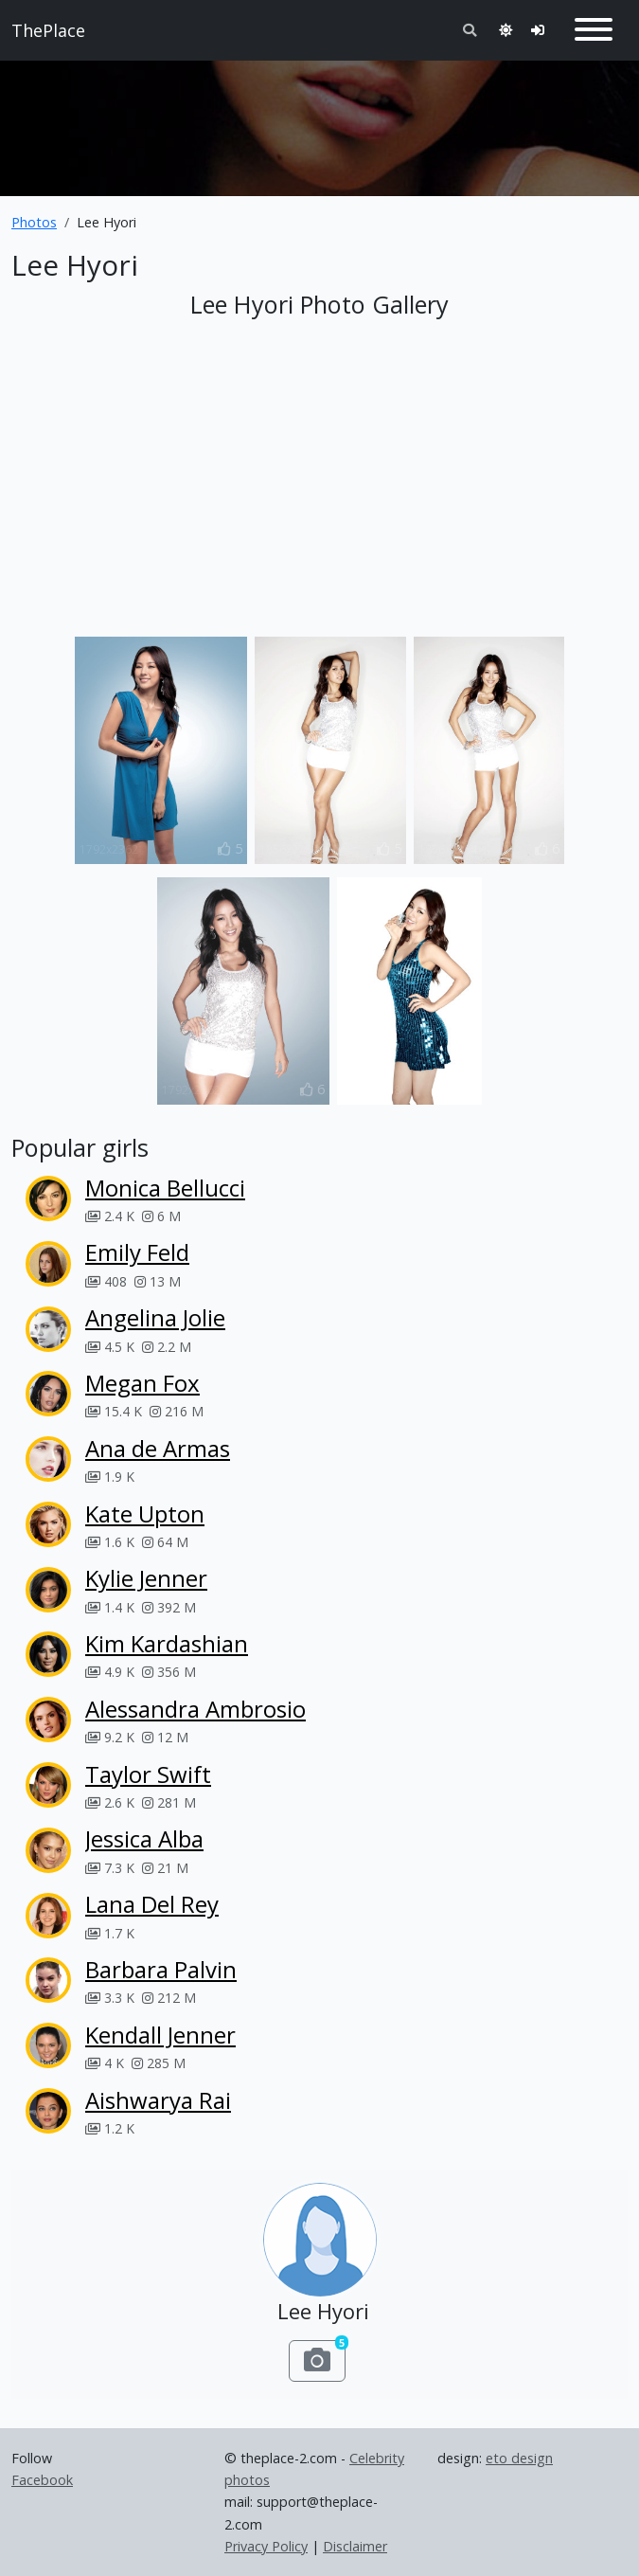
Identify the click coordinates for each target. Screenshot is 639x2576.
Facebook (42, 2480)
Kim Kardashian (166, 1643)
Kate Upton (144, 1513)
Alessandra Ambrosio (195, 1708)
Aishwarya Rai (158, 2100)
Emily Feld (137, 1252)
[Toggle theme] (505, 30)
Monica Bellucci (165, 1187)
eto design (519, 2458)
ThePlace (48, 30)
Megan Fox (142, 1382)
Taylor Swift (148, 1774)
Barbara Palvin (161, 1969)
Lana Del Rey (152, 1903)
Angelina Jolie (155, 1317)
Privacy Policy (266, 2546)
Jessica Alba (144, 1838)
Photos (34, 222)
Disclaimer (355, 2546)
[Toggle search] (469, 30)
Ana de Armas (157, 1448)
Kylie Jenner (146, 1578)
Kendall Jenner (160, 2034)
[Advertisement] (319, 120)
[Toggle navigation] (593, 30)
